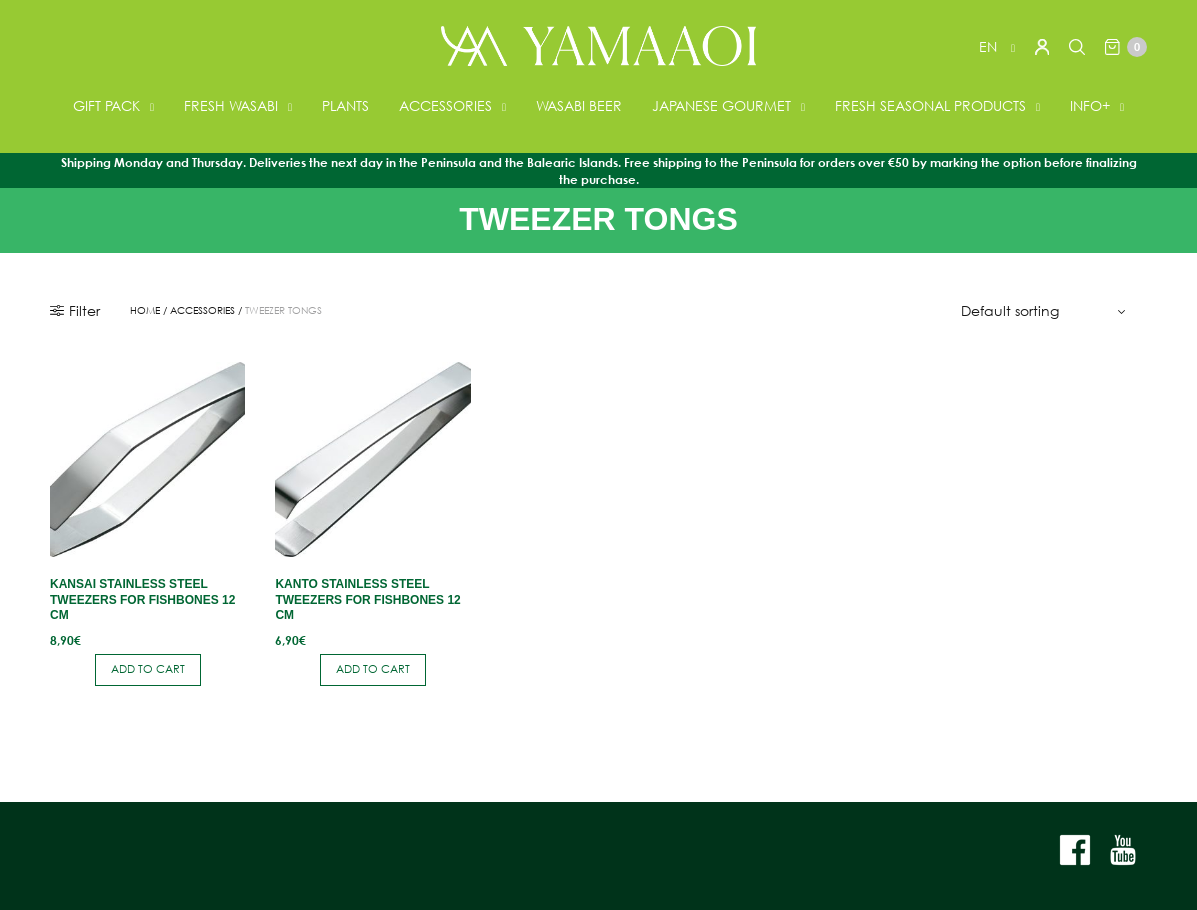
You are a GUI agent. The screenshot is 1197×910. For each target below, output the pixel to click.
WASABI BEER (579, 105)
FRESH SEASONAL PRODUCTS (930, 105)
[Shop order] (1046, 311)
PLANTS (345, 105)
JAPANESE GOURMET (721, 105)
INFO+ (1090, 105)
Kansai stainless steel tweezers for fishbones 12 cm (142, 599)
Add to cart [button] (148, 669)
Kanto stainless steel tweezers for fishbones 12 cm (367, 599)
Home (145, 311)
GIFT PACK (106, 105)
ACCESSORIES (445, 105)
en (990, 46)
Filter (75, 311)
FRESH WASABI (231, 105)
